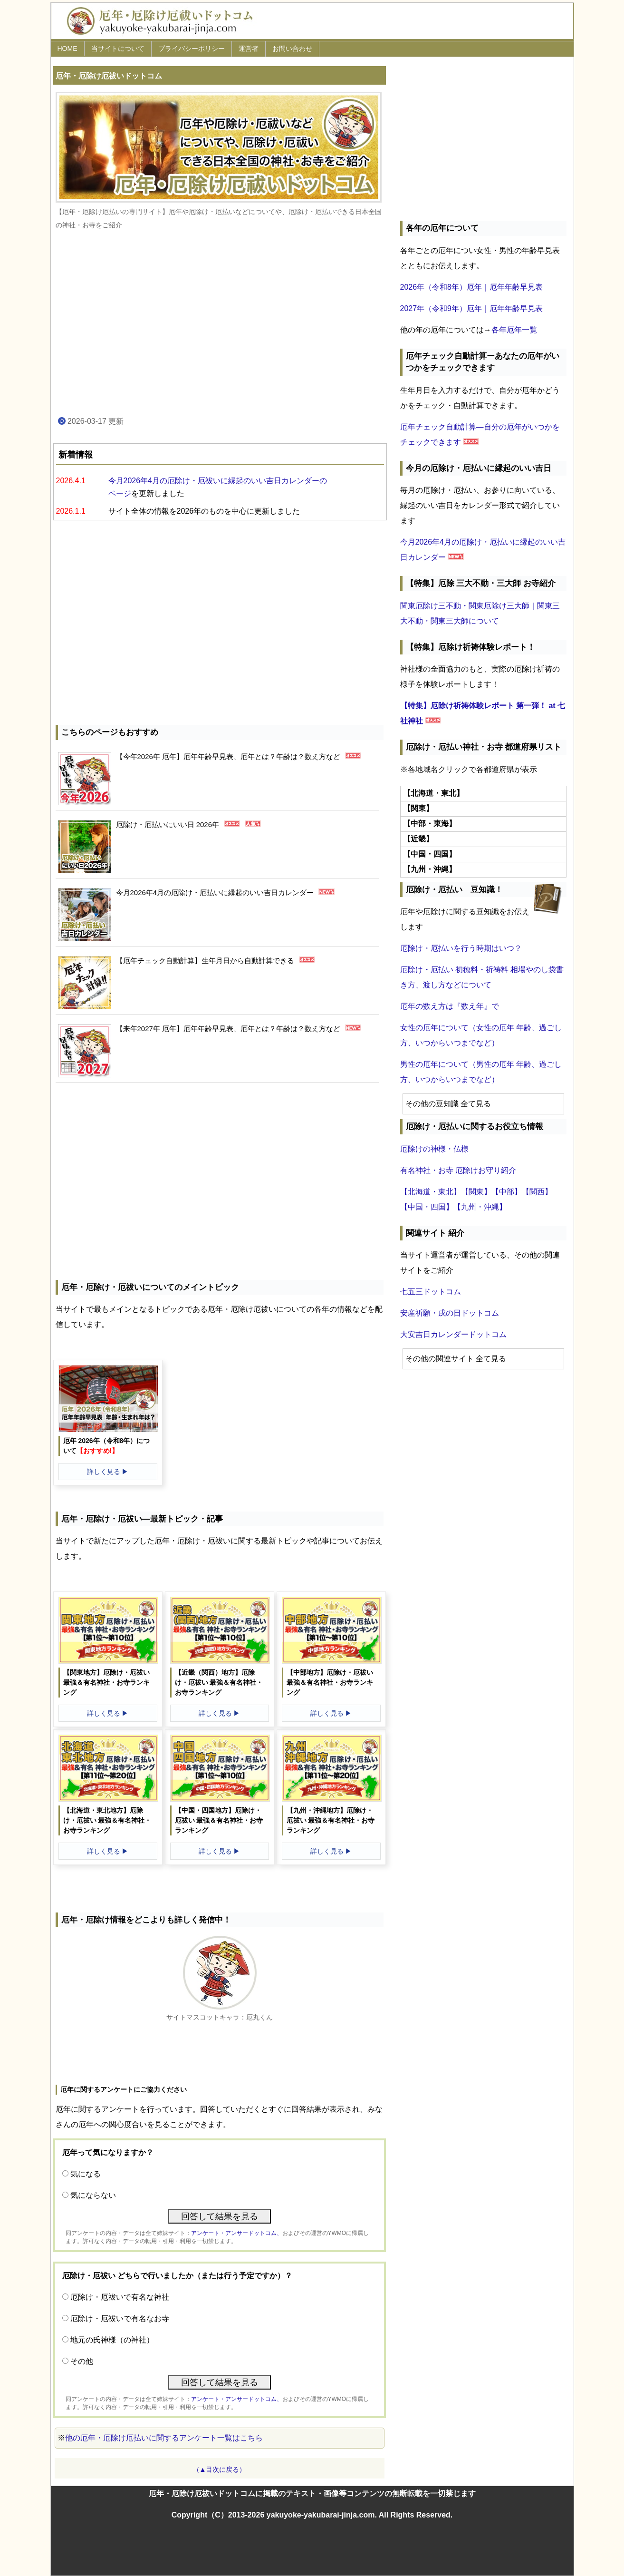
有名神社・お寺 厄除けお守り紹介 (458, 1170)
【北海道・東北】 (430, 1192)
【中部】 (506, 1192)
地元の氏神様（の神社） (112, 2340)
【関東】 (476, 1192)
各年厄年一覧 (514, 330)
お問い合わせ (292, 48)
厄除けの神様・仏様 (434, 1149)
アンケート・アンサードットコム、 (236, 2233)
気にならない (93, 2195)
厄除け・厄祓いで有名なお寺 (119, 2318)
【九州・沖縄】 (480, 1207)
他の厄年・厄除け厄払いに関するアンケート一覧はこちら (164, 2438)
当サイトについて (117, 48)
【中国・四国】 (426, 1207)
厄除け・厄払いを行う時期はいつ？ (461, 948)
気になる (85, 2174)
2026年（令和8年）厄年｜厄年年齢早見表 (471, 287)
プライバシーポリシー (191, 48)
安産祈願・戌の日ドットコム (449, 1313)
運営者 (249, 48)
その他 (81, 2361)
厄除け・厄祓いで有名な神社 (119, 2297)
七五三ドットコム (430, 1292)
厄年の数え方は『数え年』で (449, 1006)
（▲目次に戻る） (219, 2469)
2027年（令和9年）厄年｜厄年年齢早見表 (471, 308)
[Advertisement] (219, 323)
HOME (67, 48)
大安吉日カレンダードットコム (453, 1334)
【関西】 (537, 1192)
